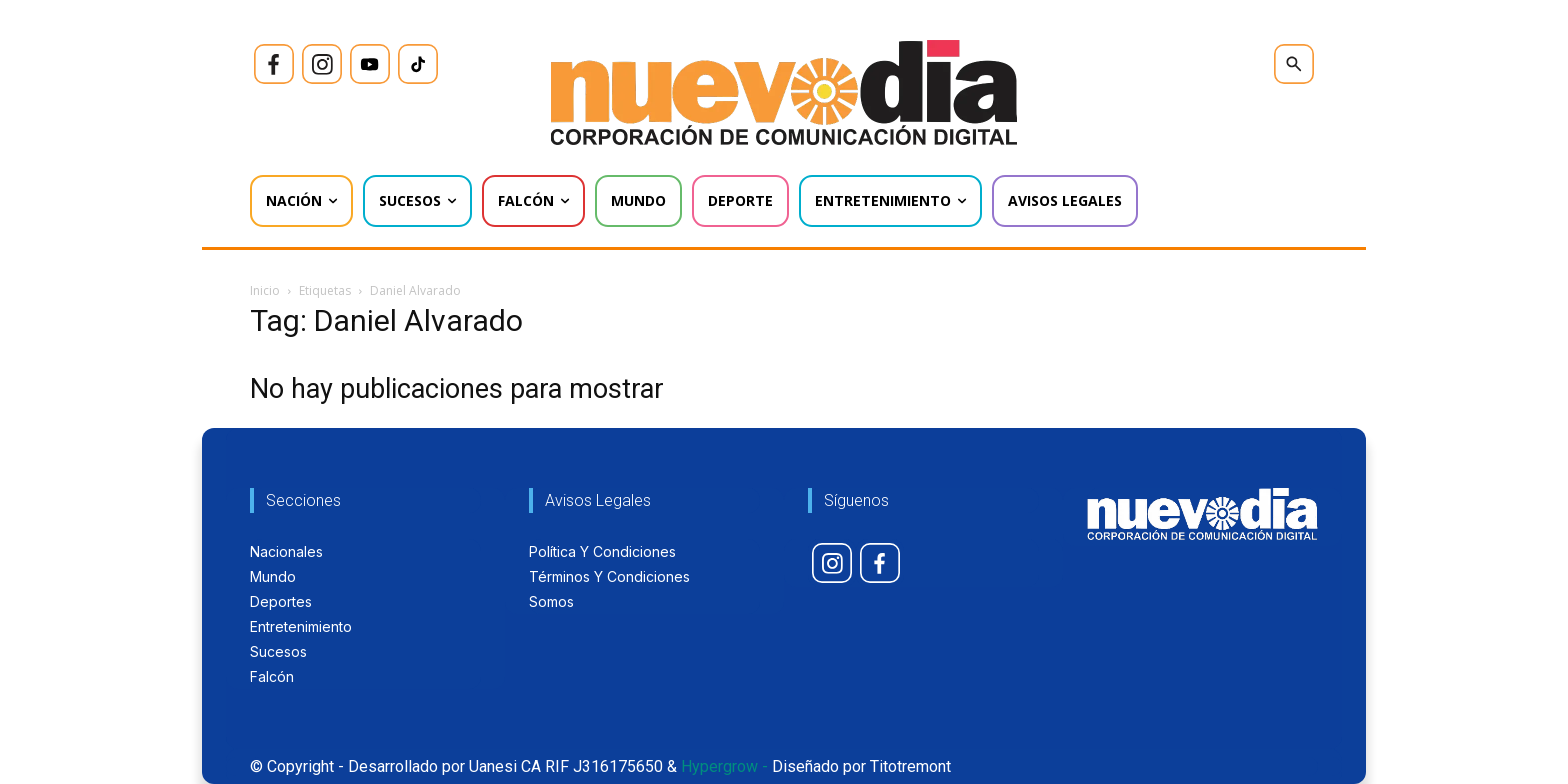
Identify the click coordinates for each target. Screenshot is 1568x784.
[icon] (274, 64)
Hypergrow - (724, 766)
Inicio (265, 290)
